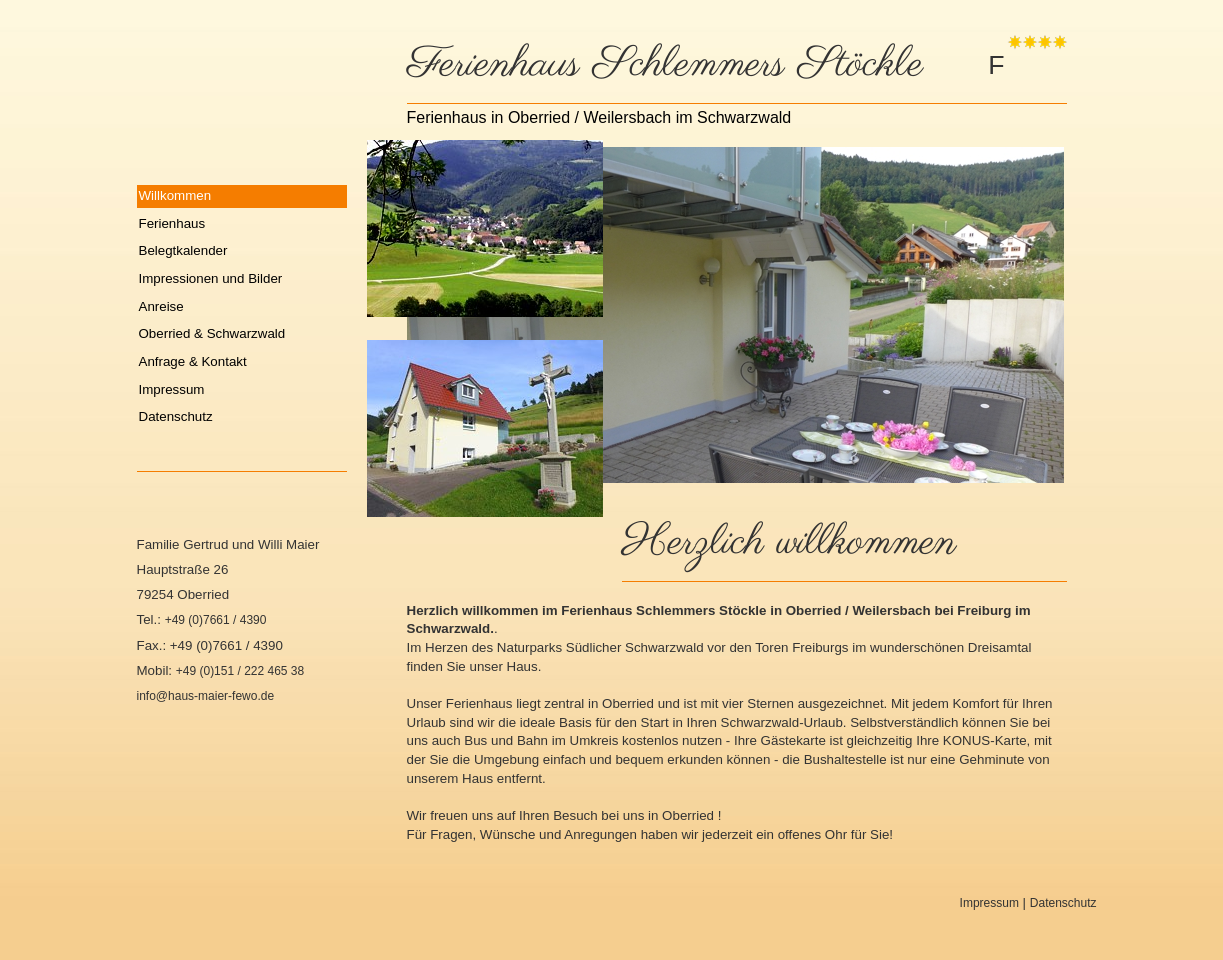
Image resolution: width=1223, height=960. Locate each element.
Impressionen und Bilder (211, 278)
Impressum (172, 389)
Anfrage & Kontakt (193, 361)
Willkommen (175, 195)
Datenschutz (176, 416)
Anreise (161, 306)
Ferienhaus (172, 223)
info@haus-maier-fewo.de (206, 696)
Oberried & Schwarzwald (212, 333)
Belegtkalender (183, 250)
